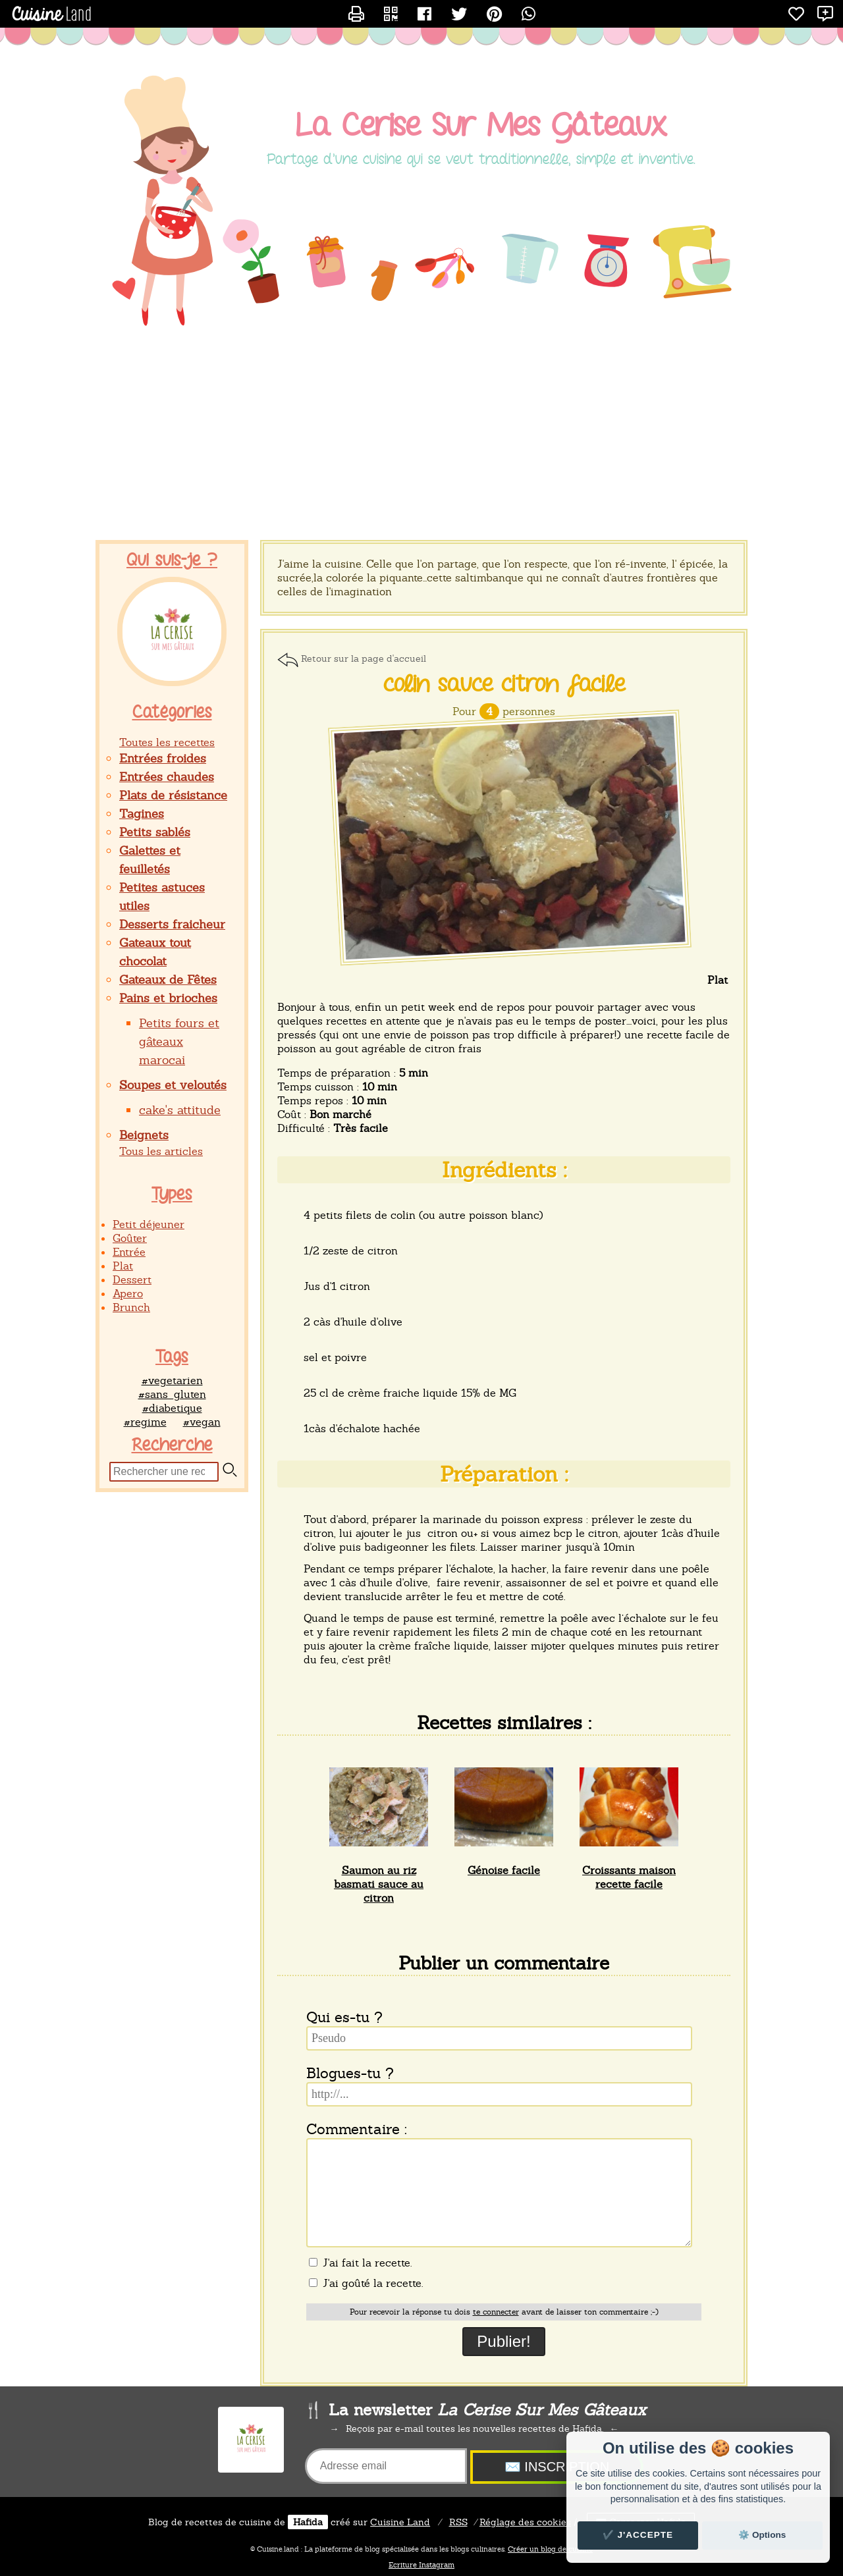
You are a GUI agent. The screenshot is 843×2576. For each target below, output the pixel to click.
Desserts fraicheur (172, 924)
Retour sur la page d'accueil (363, 658)
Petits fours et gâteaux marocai (179, 1041)
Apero (128, 1294)
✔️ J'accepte (638, 2535)
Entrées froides (162, 758)
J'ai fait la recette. (360, 2263)
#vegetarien (172, 1380)
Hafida (308, 2522)
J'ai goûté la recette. (366, 2283)
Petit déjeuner (148, 1224)
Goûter (130, 1238)
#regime (145, 1422)
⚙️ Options (762, 2535)
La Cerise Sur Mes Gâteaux (481, 126)
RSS (458, 2522)
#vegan (202, 1422)
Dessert (132, 1280)
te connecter (496, 2312)
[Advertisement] (421, 434)
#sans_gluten (172, 1394)
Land (400, 2522)
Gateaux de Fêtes (168, 979)
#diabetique (172, 1408)
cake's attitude (180, 1109)
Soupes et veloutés (173, 1084)
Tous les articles (161, 1151)
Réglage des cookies (525, 2522)
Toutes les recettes (167, 742)
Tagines (141, 813)
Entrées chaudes (166, 776)
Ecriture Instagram (421, 2564)
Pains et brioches (168, 998)
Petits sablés (154, 832)
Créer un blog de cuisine (550, 2549)
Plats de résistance (173, 795)
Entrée (129, 1252)
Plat (123, 1266)
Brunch (131, 1307)
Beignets (144, 1134)
